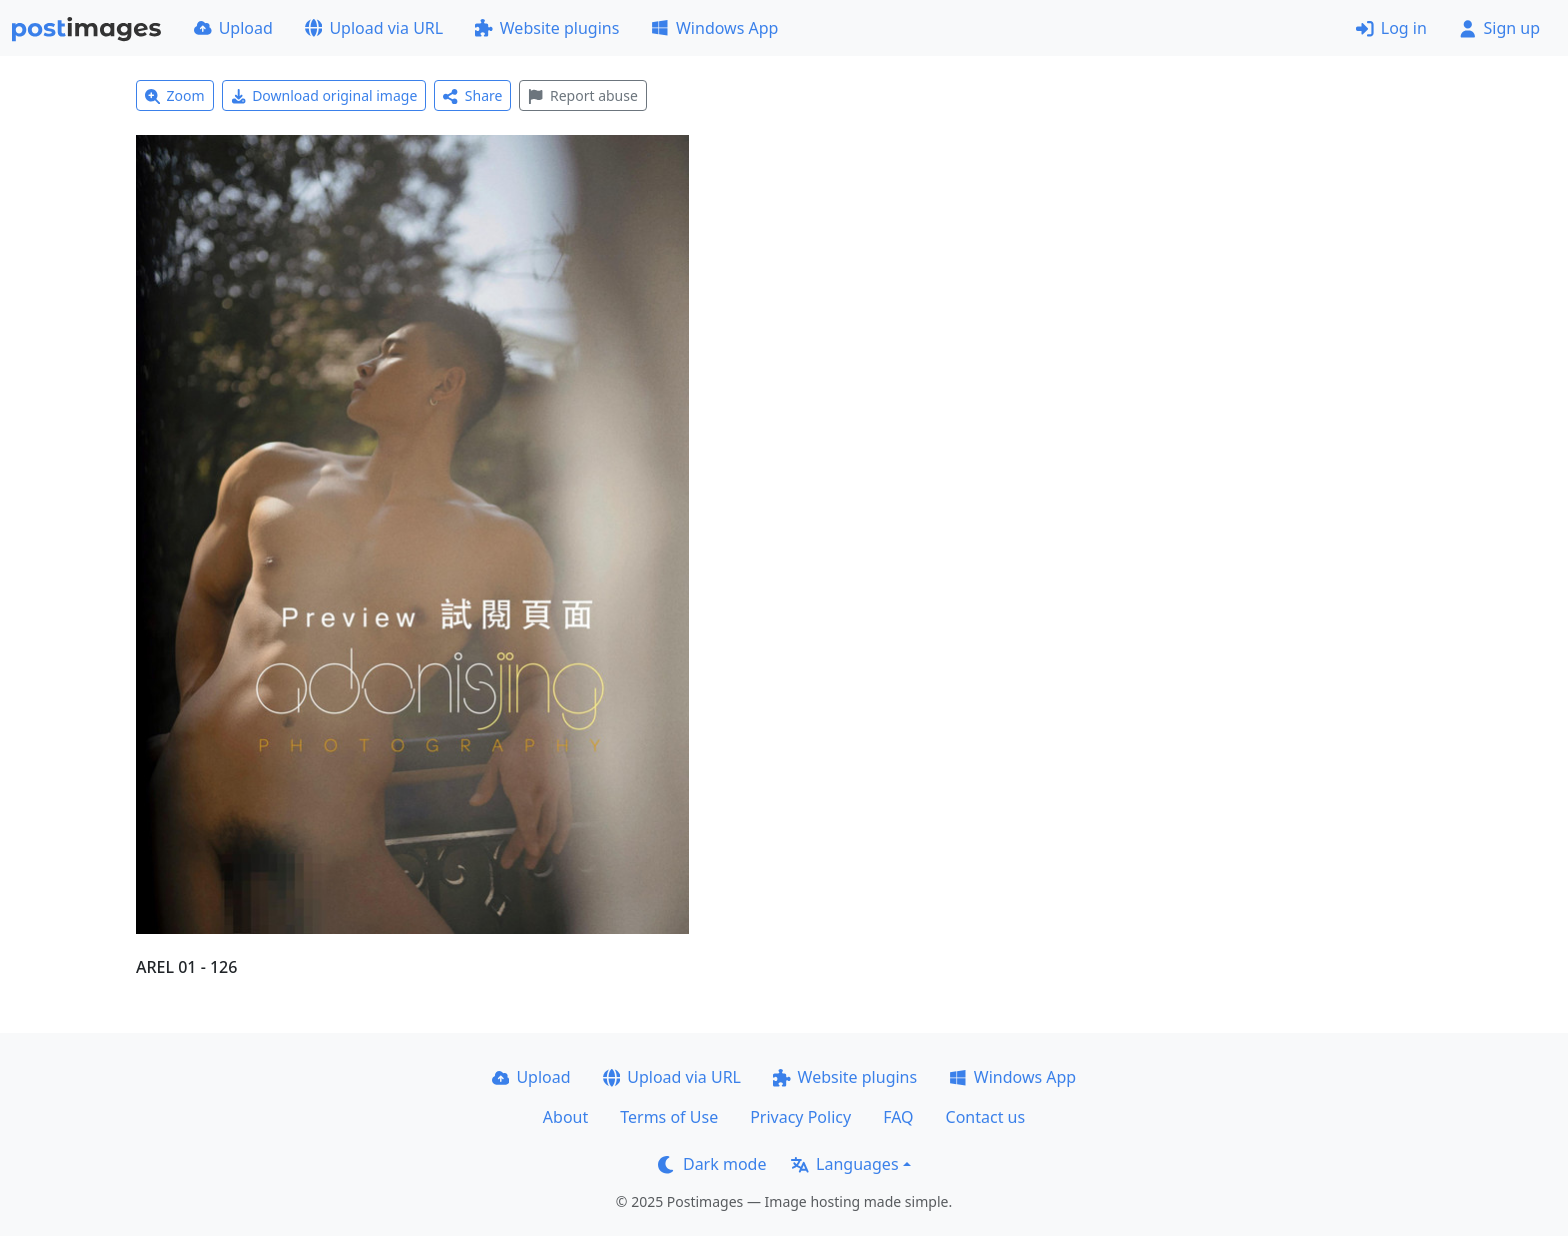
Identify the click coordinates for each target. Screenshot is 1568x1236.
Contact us (986, 1117)
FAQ (898, 1117)
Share (472, 95)
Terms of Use (669, 1117)
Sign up (1499, 28)
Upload (233, 28)
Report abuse (582, 95)
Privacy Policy (800, 1117)
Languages (844, 1164)
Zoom (175, 95)
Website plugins (547, 28)
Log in (1391, 28)
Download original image (324, 95)
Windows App (714, 28)
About (565, 1117)
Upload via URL (374, 28)
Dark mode (712, 1164)
